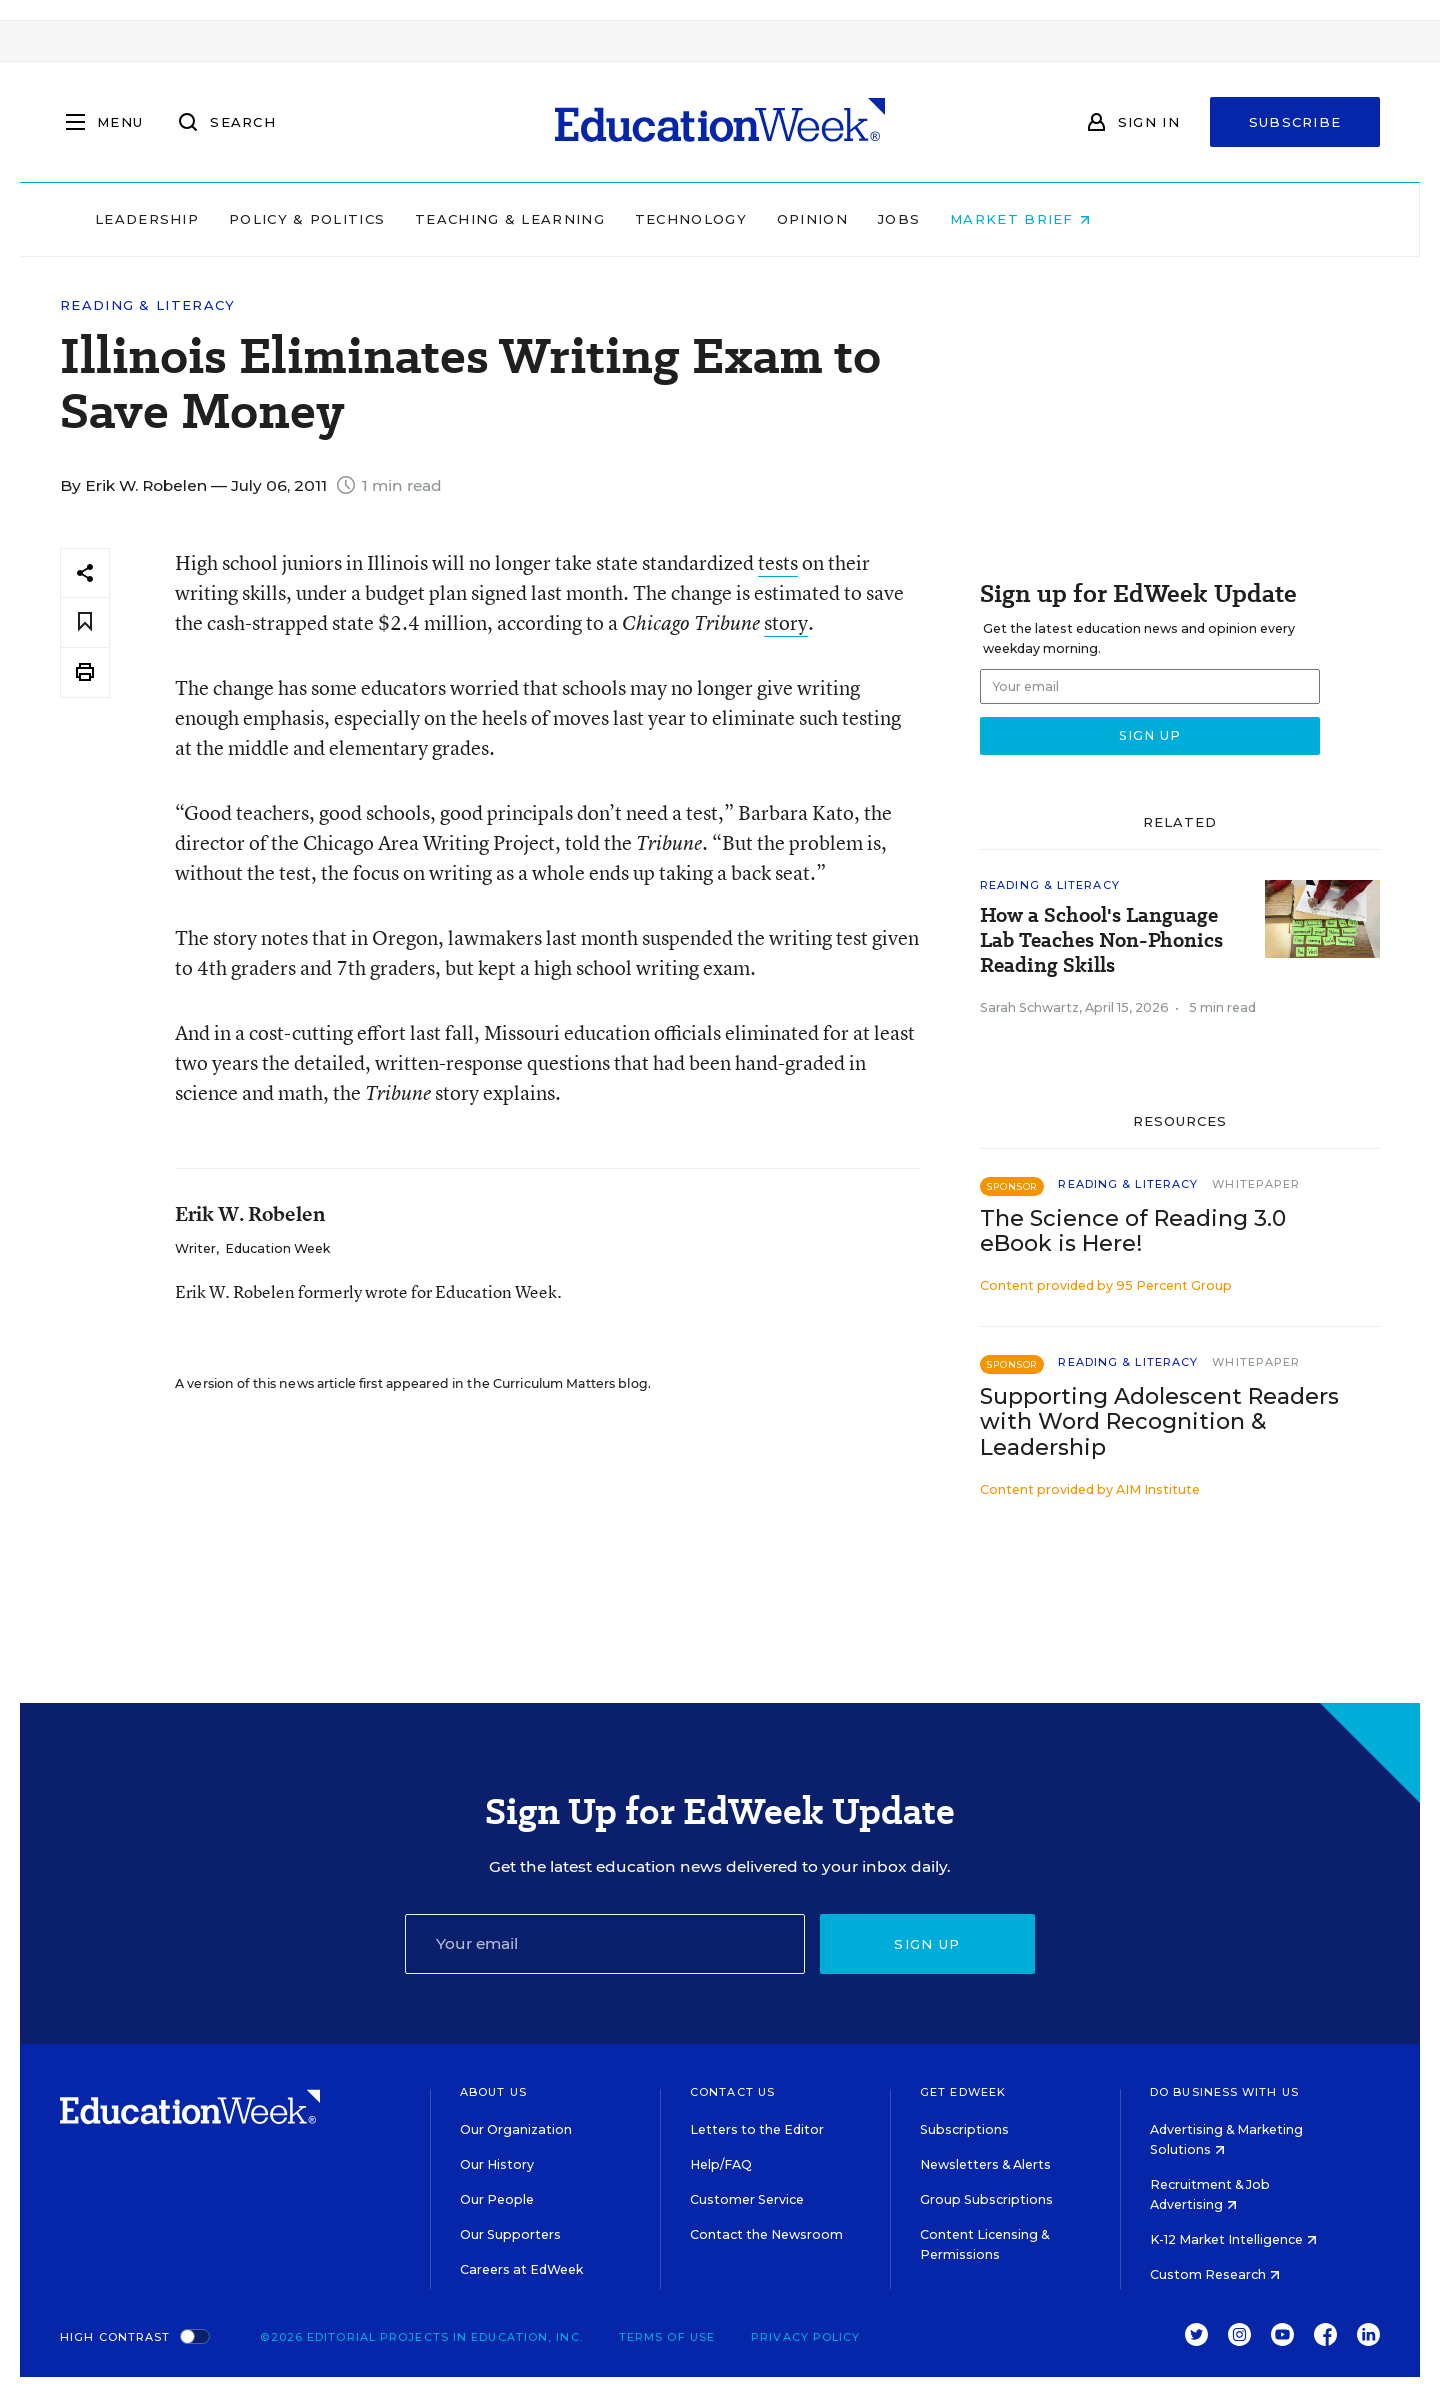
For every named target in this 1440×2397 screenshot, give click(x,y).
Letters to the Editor (757, 2129)
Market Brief (1148, 219)
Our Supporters (510, 2234)
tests (778, 562)
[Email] (605, 1944)
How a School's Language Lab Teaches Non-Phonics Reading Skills (1101, 940)
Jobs (1026, 219)
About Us (493, 2092)
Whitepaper (1256, 1184)
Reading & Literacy (147, 305)
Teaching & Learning (638, 219)
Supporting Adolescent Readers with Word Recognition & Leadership (1159, 1421)
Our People (497, 2199)
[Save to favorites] (85, 622)
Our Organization (516, 2129)
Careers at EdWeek (521, 2269)
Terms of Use (667, 2337)
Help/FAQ (721, 2164)
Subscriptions (964, 2129)
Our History (497, 2164)
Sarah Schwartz (1029, 1007)
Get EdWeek (963, 2092)
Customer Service (747, 2199)
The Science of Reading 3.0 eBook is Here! (1133, 1231)
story (786, 622)
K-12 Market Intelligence (1233, 2239)
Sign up (927, 1944)
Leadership (274, 219)
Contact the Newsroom (766, 2234)
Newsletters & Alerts (985, 2164)
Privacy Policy (805, 2337)
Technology (818, 219)
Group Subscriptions (986, 2199)
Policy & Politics (434, 219)
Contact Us (732, 2092)
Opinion (939, 219)
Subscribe (1295, 122)
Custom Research (1215, 2274)
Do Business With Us (1224, 2092)
